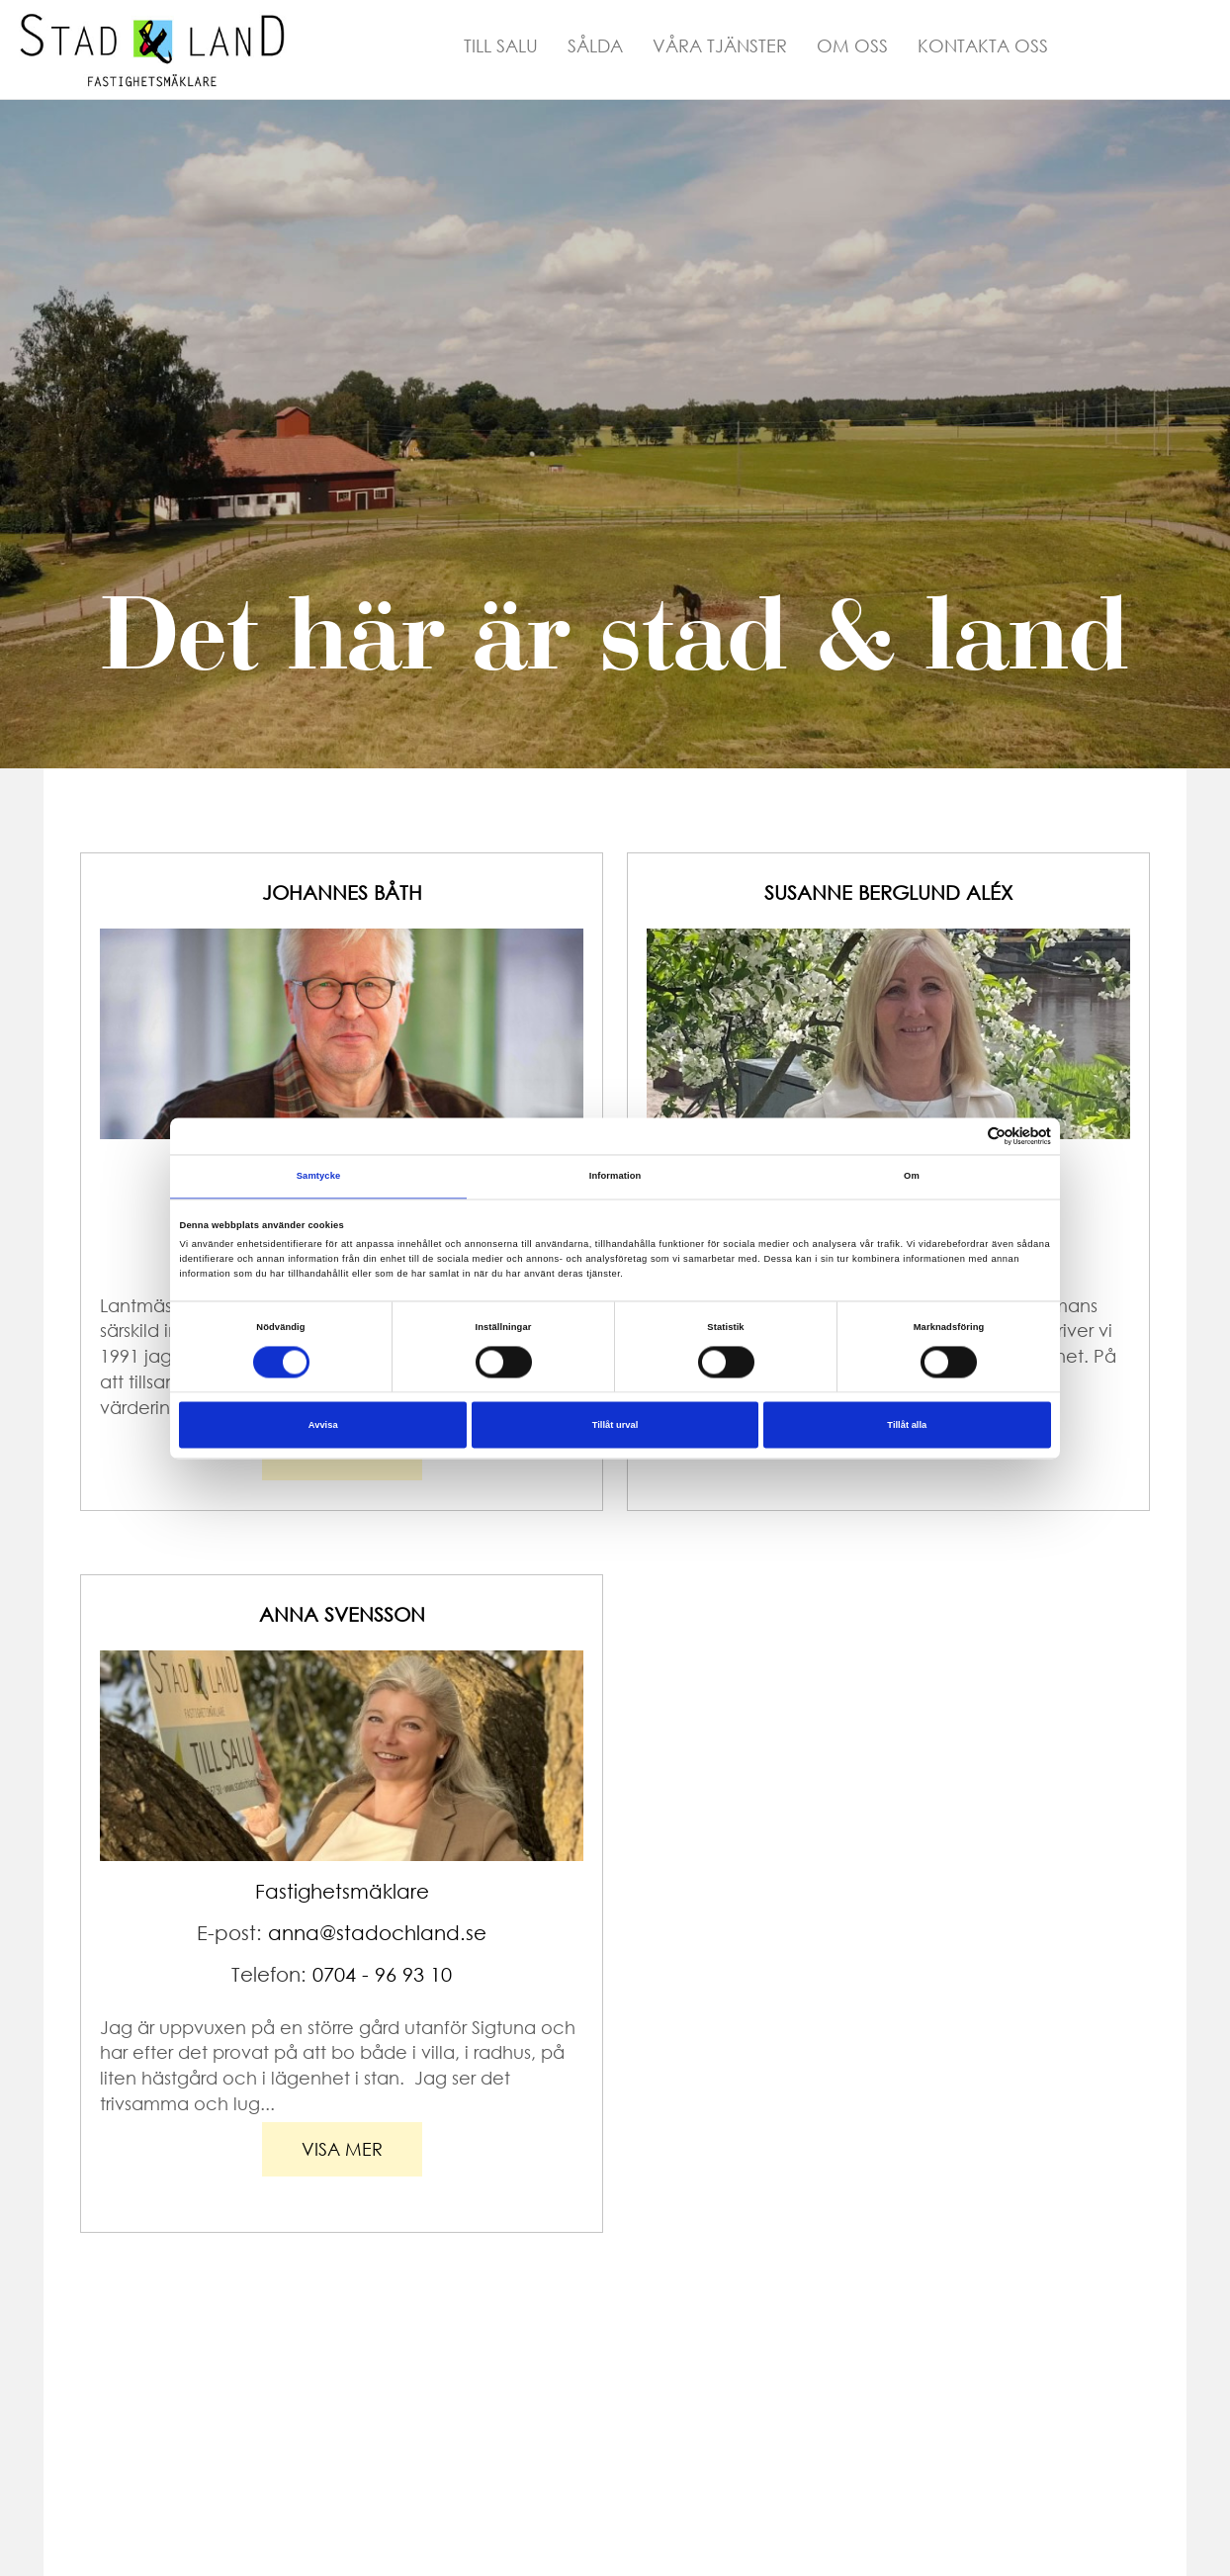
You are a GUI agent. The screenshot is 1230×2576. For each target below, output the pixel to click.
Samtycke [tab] (319, 1177)
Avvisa (323, 1425)
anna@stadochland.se (377, 1932)
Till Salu (501, 45)
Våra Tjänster (720, 45)
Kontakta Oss (983, 45)
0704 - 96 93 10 (382, 1974)
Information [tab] (615, 1177)
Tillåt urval (615, 1425)
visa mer (342, 2149)
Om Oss (852, 45)
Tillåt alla (906, 1425)
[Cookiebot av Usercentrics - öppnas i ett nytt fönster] (964, 1135)
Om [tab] (912, 1177)
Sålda (595, 45)
